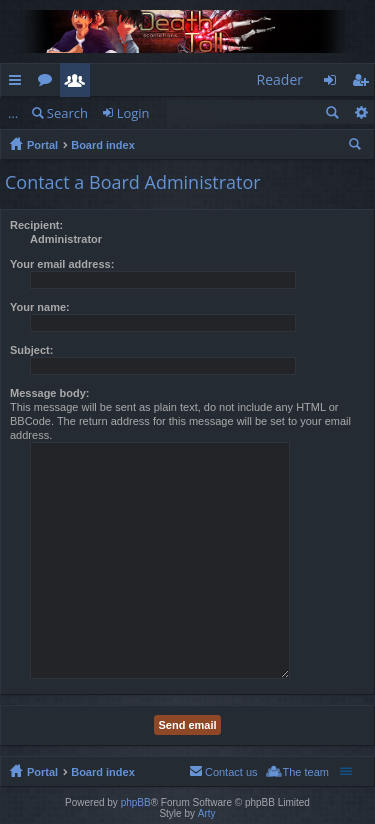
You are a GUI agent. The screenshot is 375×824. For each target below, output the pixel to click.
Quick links (19, 83)
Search (67, 113)
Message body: (49, 393)
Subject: (31, 350)
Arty (207, 813)
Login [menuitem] (335, 83)
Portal (42, 145)
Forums (49, 83)
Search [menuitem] (357, 147)
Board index (103, 145)
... (13, 113)
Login (133, 113)
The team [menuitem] (306, 772)
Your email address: (62, 264)
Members (79, 83)
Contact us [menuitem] (231, 772)
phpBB (136, 802)
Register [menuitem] (364, 83)
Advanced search (360, 112)
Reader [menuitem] (280, 79)
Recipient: (36, 225)
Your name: (40, 307)
